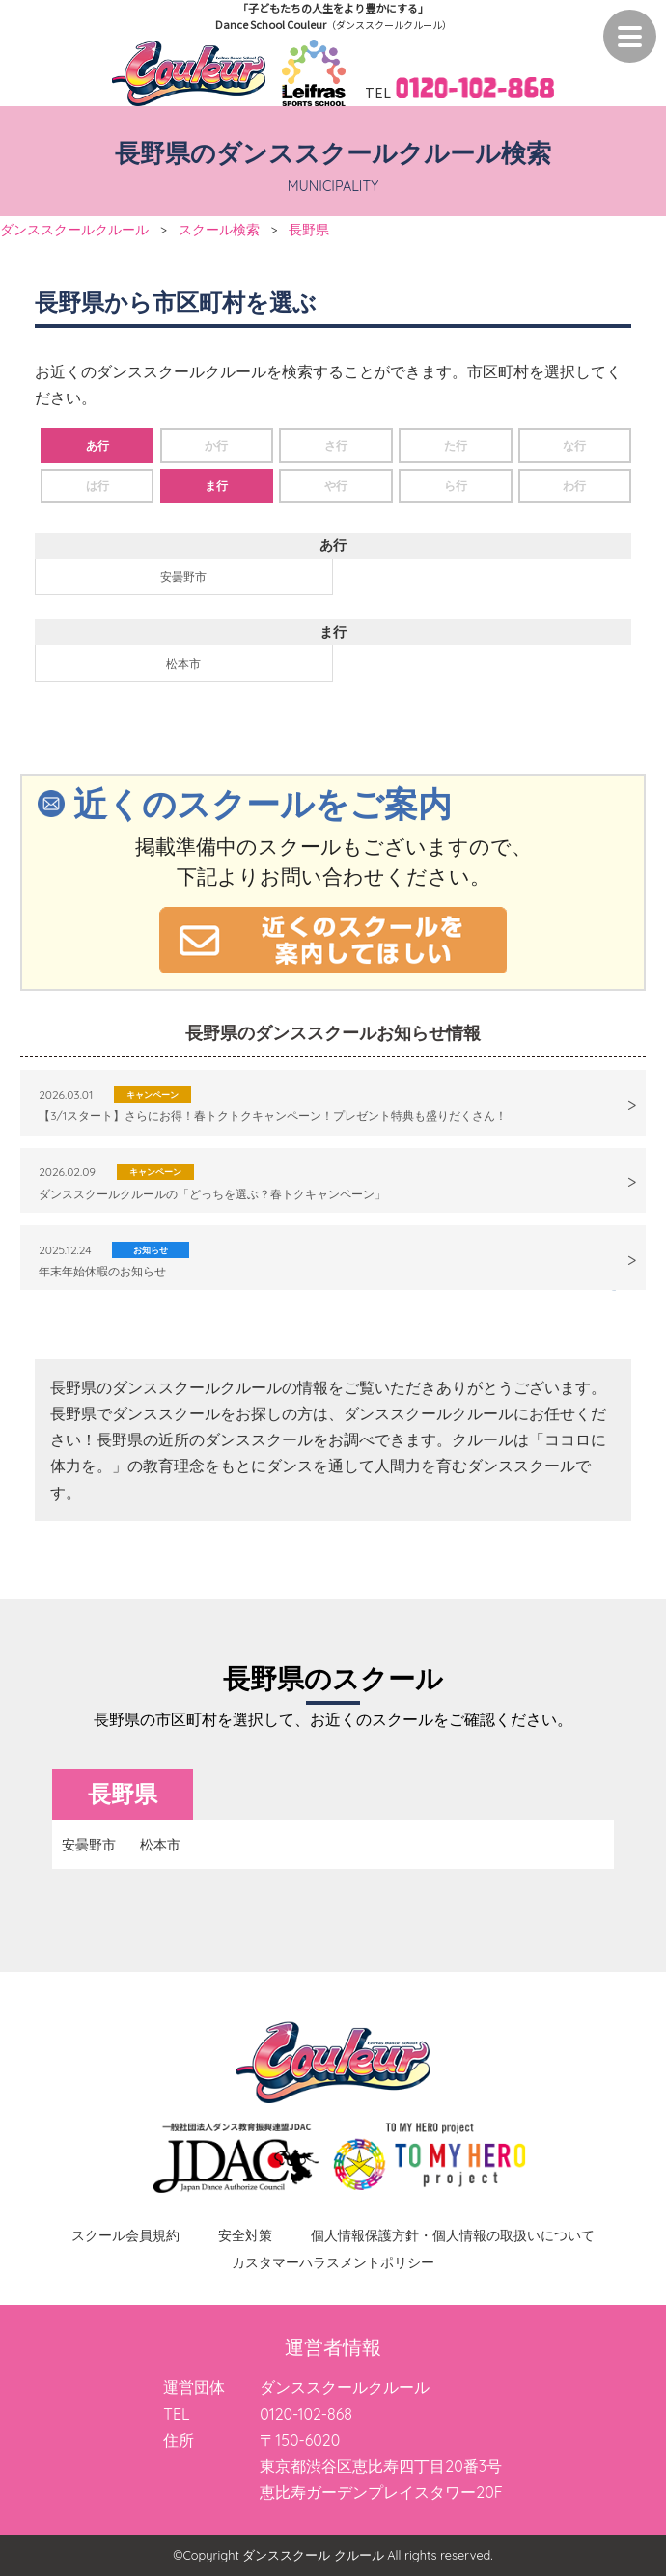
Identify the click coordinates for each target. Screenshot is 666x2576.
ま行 (216, 486)
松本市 (183, 663)
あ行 (97, 445)
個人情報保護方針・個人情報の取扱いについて (453, 2235)
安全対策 (245, 2235)
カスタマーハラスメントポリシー (333, 2262)
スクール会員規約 (125, 2235)
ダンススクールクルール (74, 229)
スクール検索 (219, 229)
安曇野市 (183, 576)
